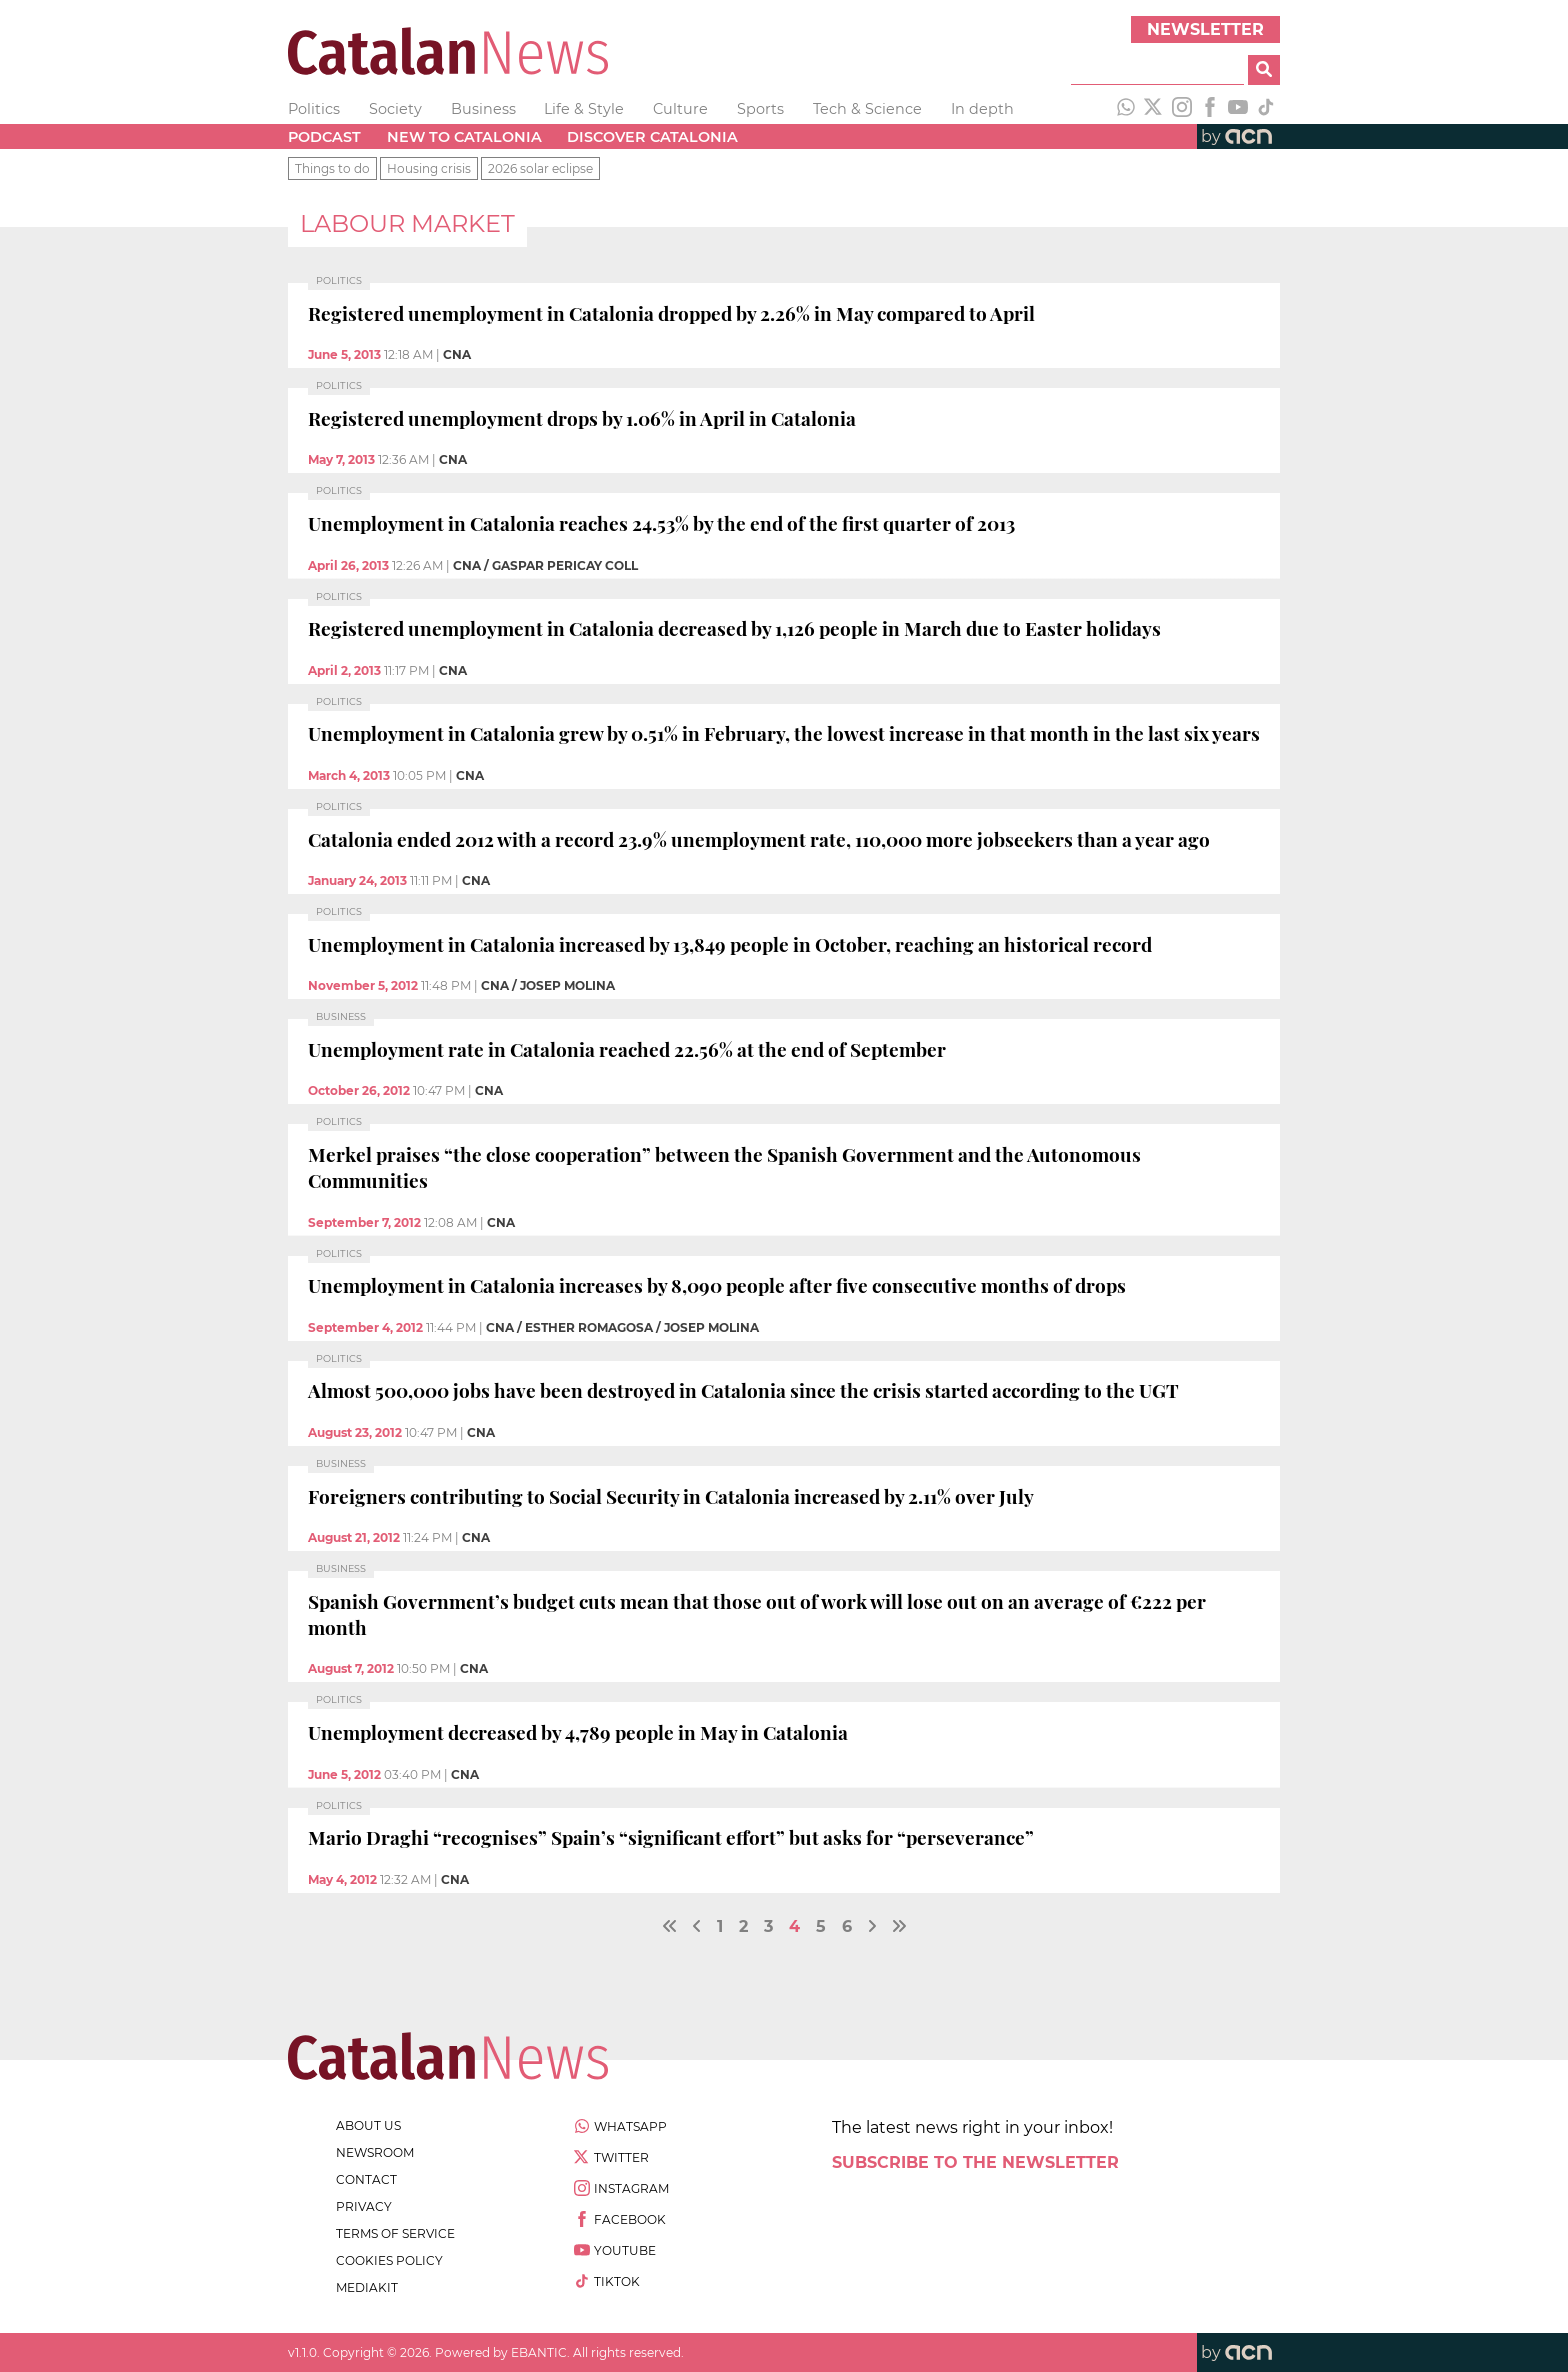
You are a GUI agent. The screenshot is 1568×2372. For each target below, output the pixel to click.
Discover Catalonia (652, 137)
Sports (760, 109)
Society (395, 109)
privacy (364, 2206)
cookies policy (389, 2260)
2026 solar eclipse (540, 168)
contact (366, 2179)
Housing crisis (429, 168)
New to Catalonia (464, 137)
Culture (680, 109)
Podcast (324, 137)
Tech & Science (867, 109)
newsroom (375, 2152)
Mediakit (367, 2287)
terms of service (395, 2233)
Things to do (332, 168)
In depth (982, 109)
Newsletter (1205, 29)
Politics (314, 109)
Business (483, 109)
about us (368, 2125)
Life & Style (584, 109)
